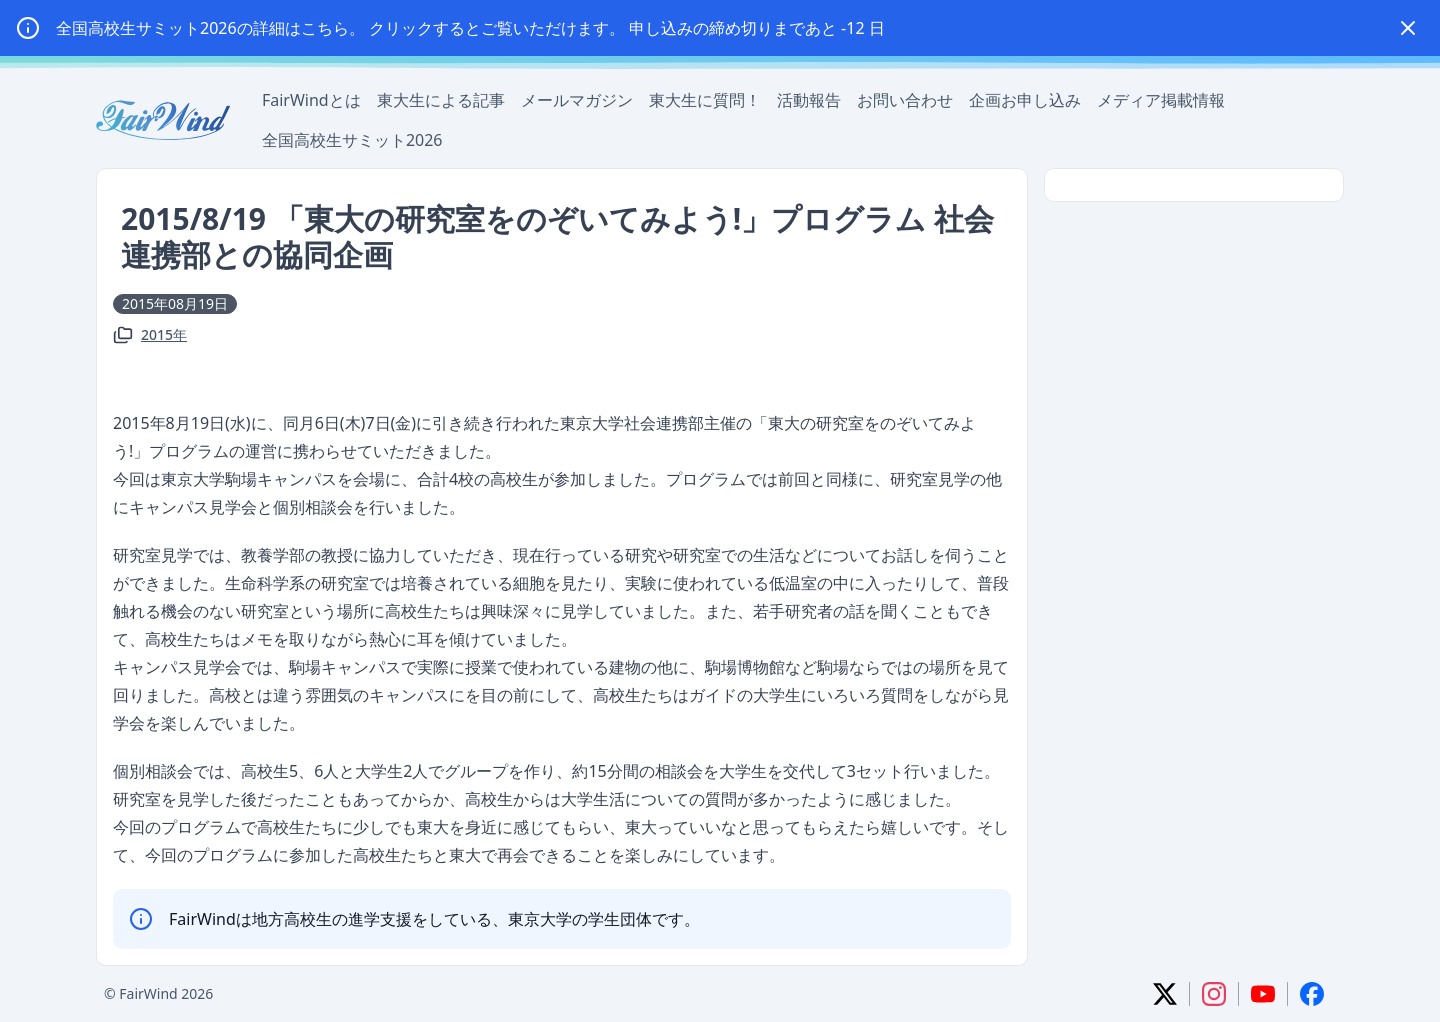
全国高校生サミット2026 (352, 140)
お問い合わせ (905, 100)
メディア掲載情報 (1161, 100)
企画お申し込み (1025, 100)
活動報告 (809, 100)
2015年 (164, 334)
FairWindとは (311, 100)
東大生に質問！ (705, 100)
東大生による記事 (441, 100)
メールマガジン (577, 100)
